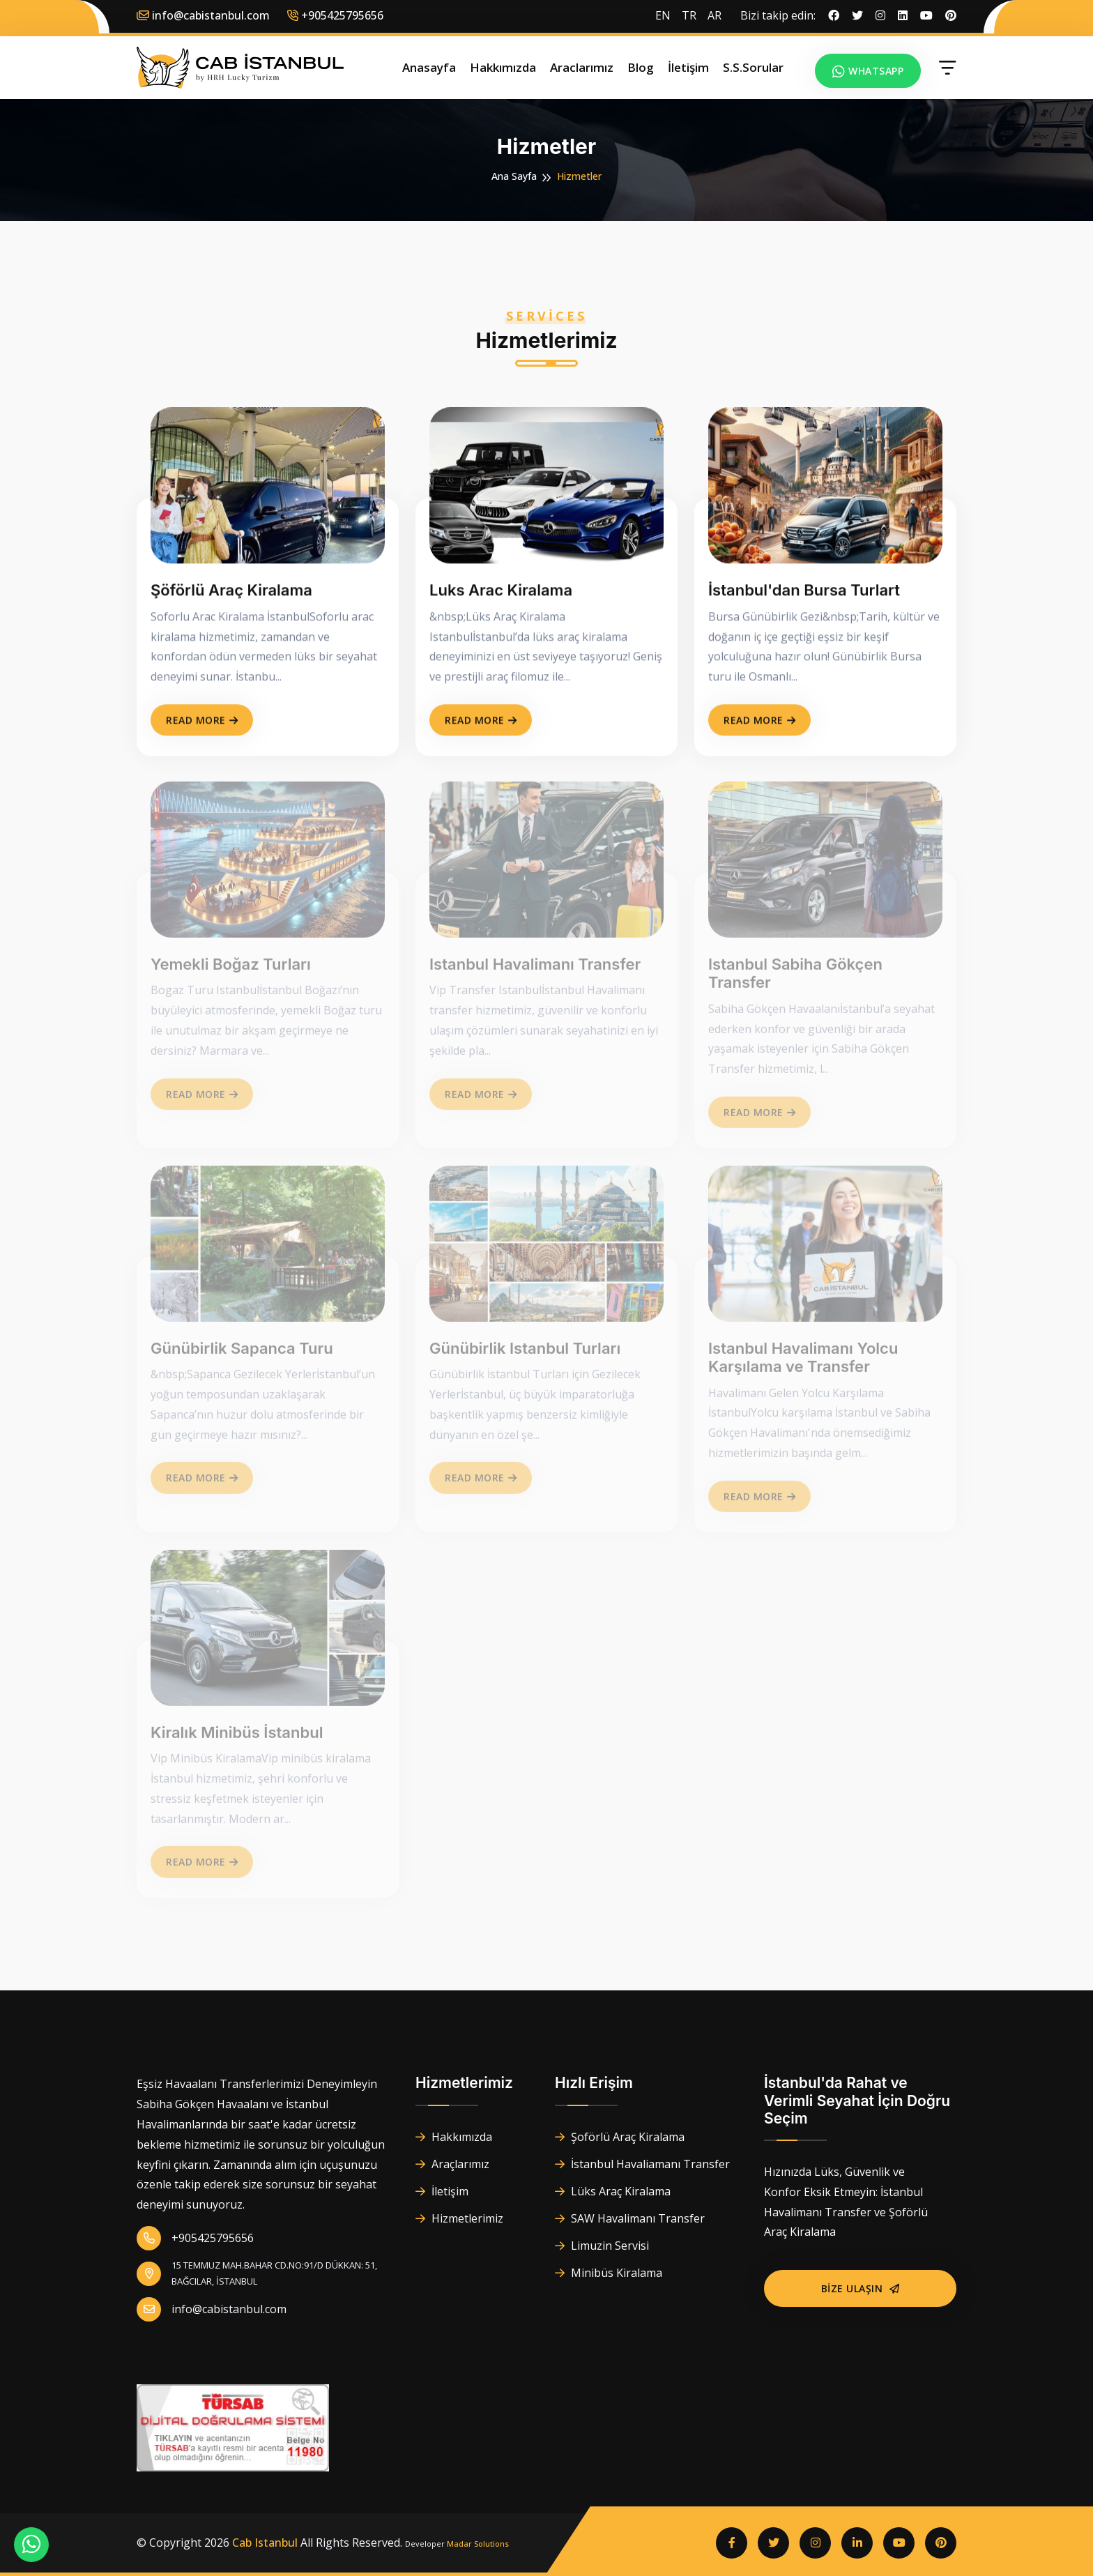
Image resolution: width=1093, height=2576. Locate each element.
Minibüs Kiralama (608, 2272)
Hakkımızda (503, 67)
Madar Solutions (478, 2543)
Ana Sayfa (514, 176)
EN (663, 15)
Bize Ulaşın (860, 2288)
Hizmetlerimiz (459, 2218)
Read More (202, 722)
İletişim (688, 67)
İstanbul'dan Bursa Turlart (804, 592)
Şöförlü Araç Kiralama (231, 592)
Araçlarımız (452, 2164)
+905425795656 (195, 2238)
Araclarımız (581, 67)
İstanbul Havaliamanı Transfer (642, 2164)
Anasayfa (429, 67)
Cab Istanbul (265, 2542)
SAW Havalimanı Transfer (630, 2218)
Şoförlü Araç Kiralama (620, 2136)
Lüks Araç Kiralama (613, 2191)
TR (689, 15)
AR (714, 15)
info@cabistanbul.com (203, 15)
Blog (640, 67)
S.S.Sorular (753, 67)
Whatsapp (868, 71)
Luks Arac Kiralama (500, 592)
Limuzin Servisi (602, 2245)
